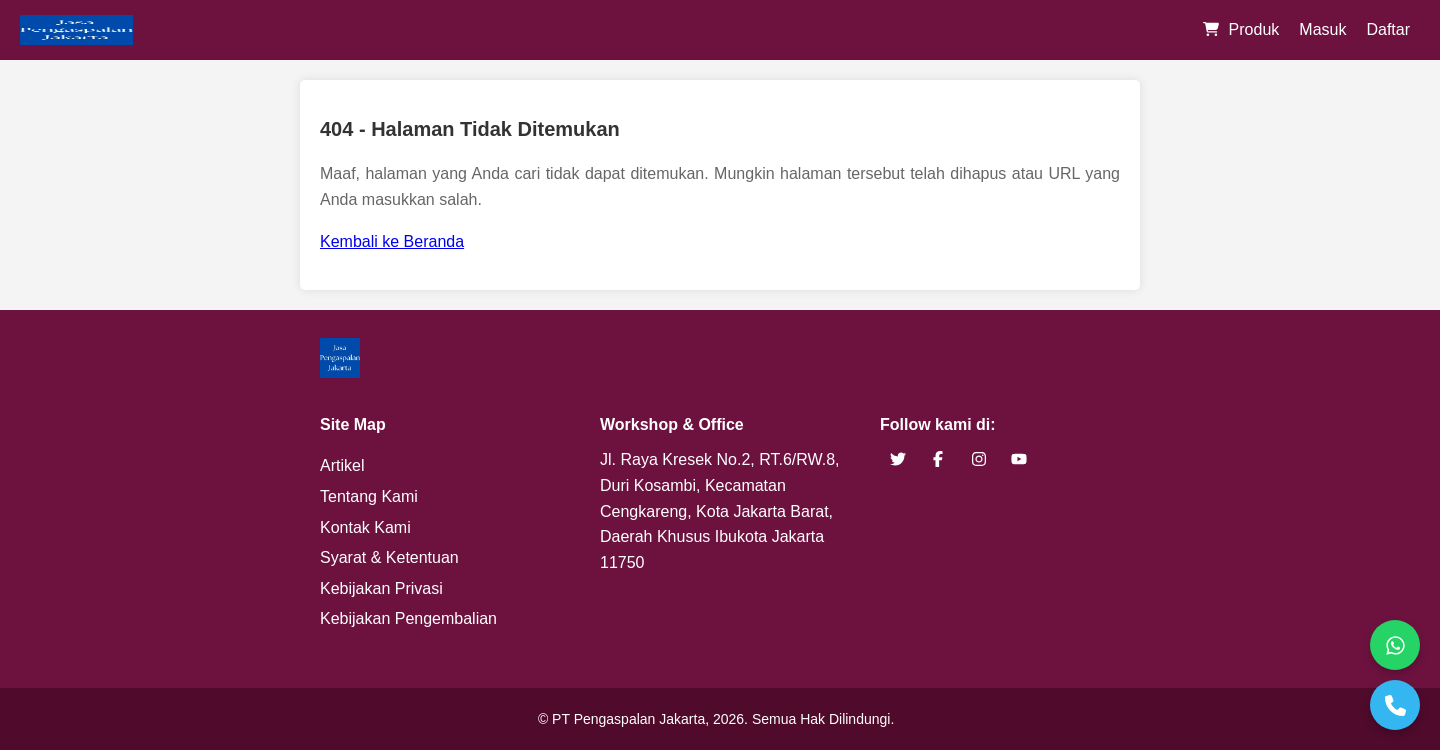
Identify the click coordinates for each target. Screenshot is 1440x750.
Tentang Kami (369, 496)
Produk (1254, 29)
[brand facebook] (938, 459)
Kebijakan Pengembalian (408, 618)
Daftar (1388, 29)
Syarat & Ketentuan (389, 557)
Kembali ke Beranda (392, 241)
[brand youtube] (1019, 459)
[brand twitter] (898, 459)
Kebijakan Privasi (381, 588)
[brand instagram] (979, 459)
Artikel (342, 465)
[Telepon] (1395, 705)
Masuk (1322, 29)
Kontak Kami (365, 527)
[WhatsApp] (1395, 645)
